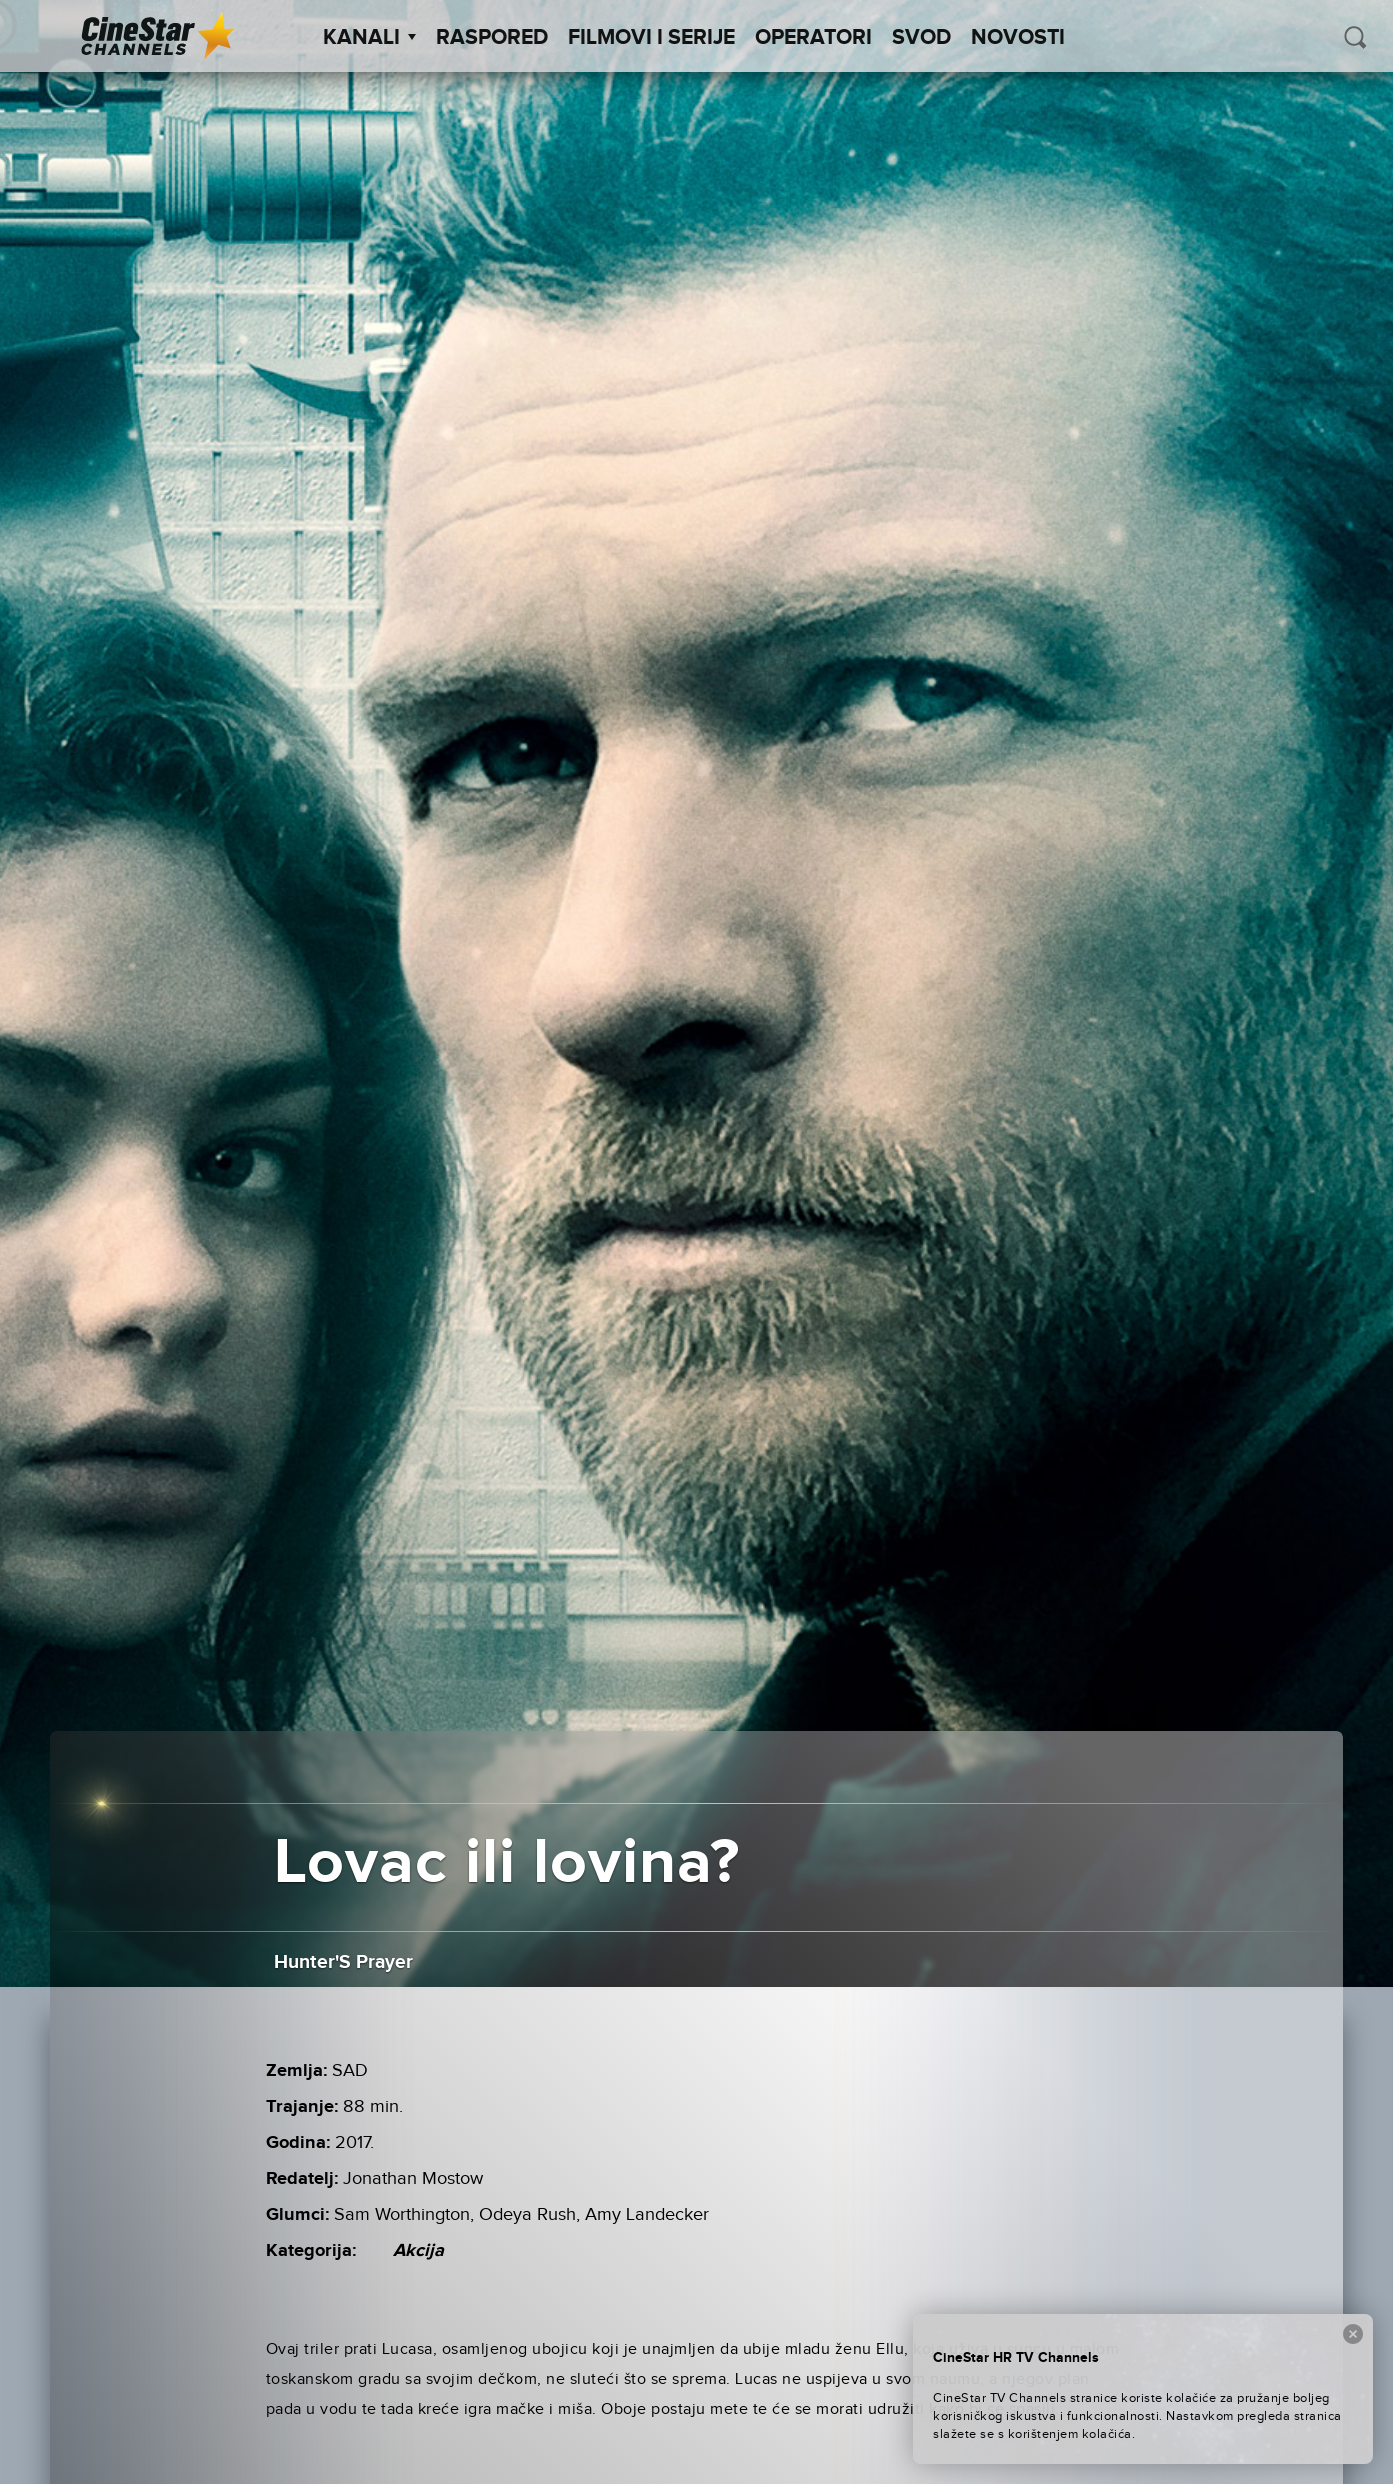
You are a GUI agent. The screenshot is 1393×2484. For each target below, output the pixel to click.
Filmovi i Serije (651, 38)
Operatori (813, 38)
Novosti (1018, 38)
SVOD (921, 38)
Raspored (492, 38)
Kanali (369, 38)
